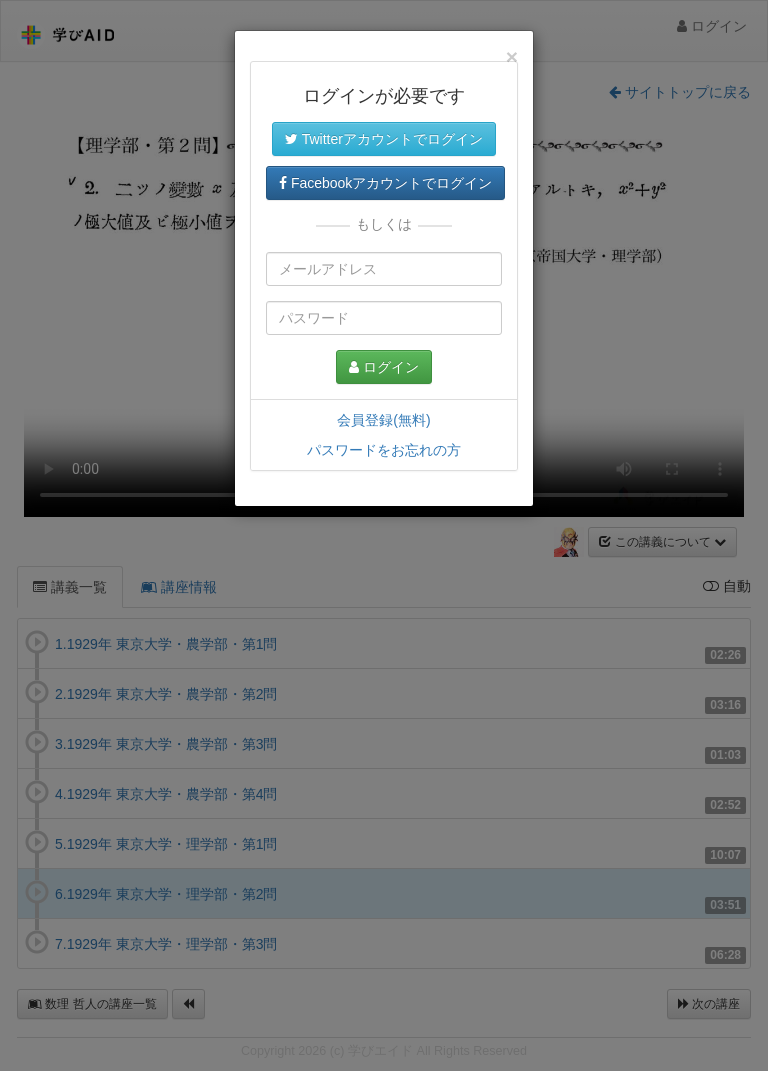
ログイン (384, 367)
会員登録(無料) (383, 420)
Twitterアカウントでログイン (384, 139)
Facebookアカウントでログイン (385, 183)
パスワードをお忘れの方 (384, 450)
